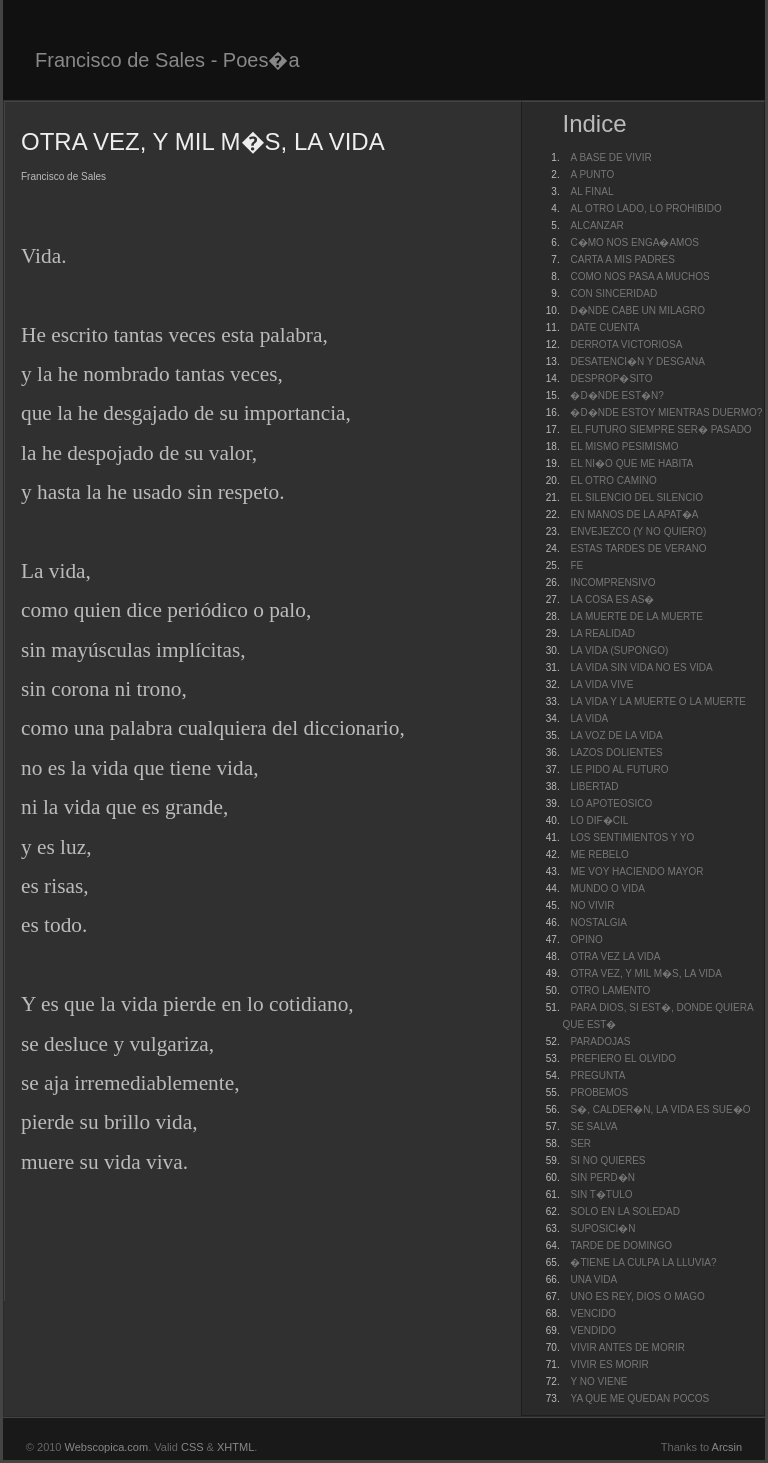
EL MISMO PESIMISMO (624, 446)
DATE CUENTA (604, 327)
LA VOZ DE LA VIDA (616, 735)
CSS (192, 1447)
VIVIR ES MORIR (609, 1364)
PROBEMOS (599, 1092)
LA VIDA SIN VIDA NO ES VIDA (641, 667)
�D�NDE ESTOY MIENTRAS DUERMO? (666, 412)
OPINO (586, 939)
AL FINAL (591, 191)
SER (580, 1143)
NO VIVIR (592, 905)
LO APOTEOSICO (611, 803)
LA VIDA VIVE (601, 684)
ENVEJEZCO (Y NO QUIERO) (638, 531)
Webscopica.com (107, 1447)
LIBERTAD (594, 786)
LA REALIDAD (602, 633)
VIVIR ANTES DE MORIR (627, 1347)
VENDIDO (593, 1330)
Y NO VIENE (598, 1381)
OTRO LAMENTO (610, 990)
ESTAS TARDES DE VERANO (638, 548)
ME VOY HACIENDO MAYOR (636, 871)
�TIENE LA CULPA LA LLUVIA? (643, 1262)
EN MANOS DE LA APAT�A (634, 514)
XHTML (235, 1447)
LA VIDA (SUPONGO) (619, 650)
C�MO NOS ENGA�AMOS (634, 242)
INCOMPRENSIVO (612, 582)
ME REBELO (599, 854)
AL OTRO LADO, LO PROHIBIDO (645, 208)
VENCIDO (593, 1313)
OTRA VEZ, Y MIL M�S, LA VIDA (646, 973)
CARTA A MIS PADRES (622, 259)
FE (576, 565)
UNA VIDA (593, 1279)
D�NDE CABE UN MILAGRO (637, 310)
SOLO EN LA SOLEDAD (625, 1211)
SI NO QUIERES (607, 1160)
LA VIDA (589, 718)
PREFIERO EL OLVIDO (623, 1058)
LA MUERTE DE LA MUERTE (636, 616)
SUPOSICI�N (602, 1228)
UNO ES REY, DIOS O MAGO (637, 1296)
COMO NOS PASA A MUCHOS (639, 276)
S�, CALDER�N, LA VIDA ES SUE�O (660, 1109)
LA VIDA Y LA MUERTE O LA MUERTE (657, 701)
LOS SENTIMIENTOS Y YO (632, 837)
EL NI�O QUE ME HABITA (631, 463)
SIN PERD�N (602, 1177)
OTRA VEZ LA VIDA (615, 956)
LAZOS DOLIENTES (616, 752)
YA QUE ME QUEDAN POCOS (639, 1398)
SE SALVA (593, 1126)
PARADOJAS (600, 1041)
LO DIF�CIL (599, 820)
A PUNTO (592, 174)
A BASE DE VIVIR (610, 157)
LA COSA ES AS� (612, 599)
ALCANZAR (596, 225)
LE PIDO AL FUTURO (619, 769)
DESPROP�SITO (611, 378)
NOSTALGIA (598, 922)
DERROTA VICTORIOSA (626, 344)
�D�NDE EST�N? (616, 395)
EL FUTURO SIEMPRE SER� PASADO (660, 429)
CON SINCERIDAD (613, 293)
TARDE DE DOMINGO (620, 1245)
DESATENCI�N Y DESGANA (637, 361)
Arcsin (727, 1447)
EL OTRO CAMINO (613, 480)
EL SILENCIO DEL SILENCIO (636, 497)
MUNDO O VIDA (607, 888)
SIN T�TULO (601, 1194)
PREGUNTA (597, 1075)
